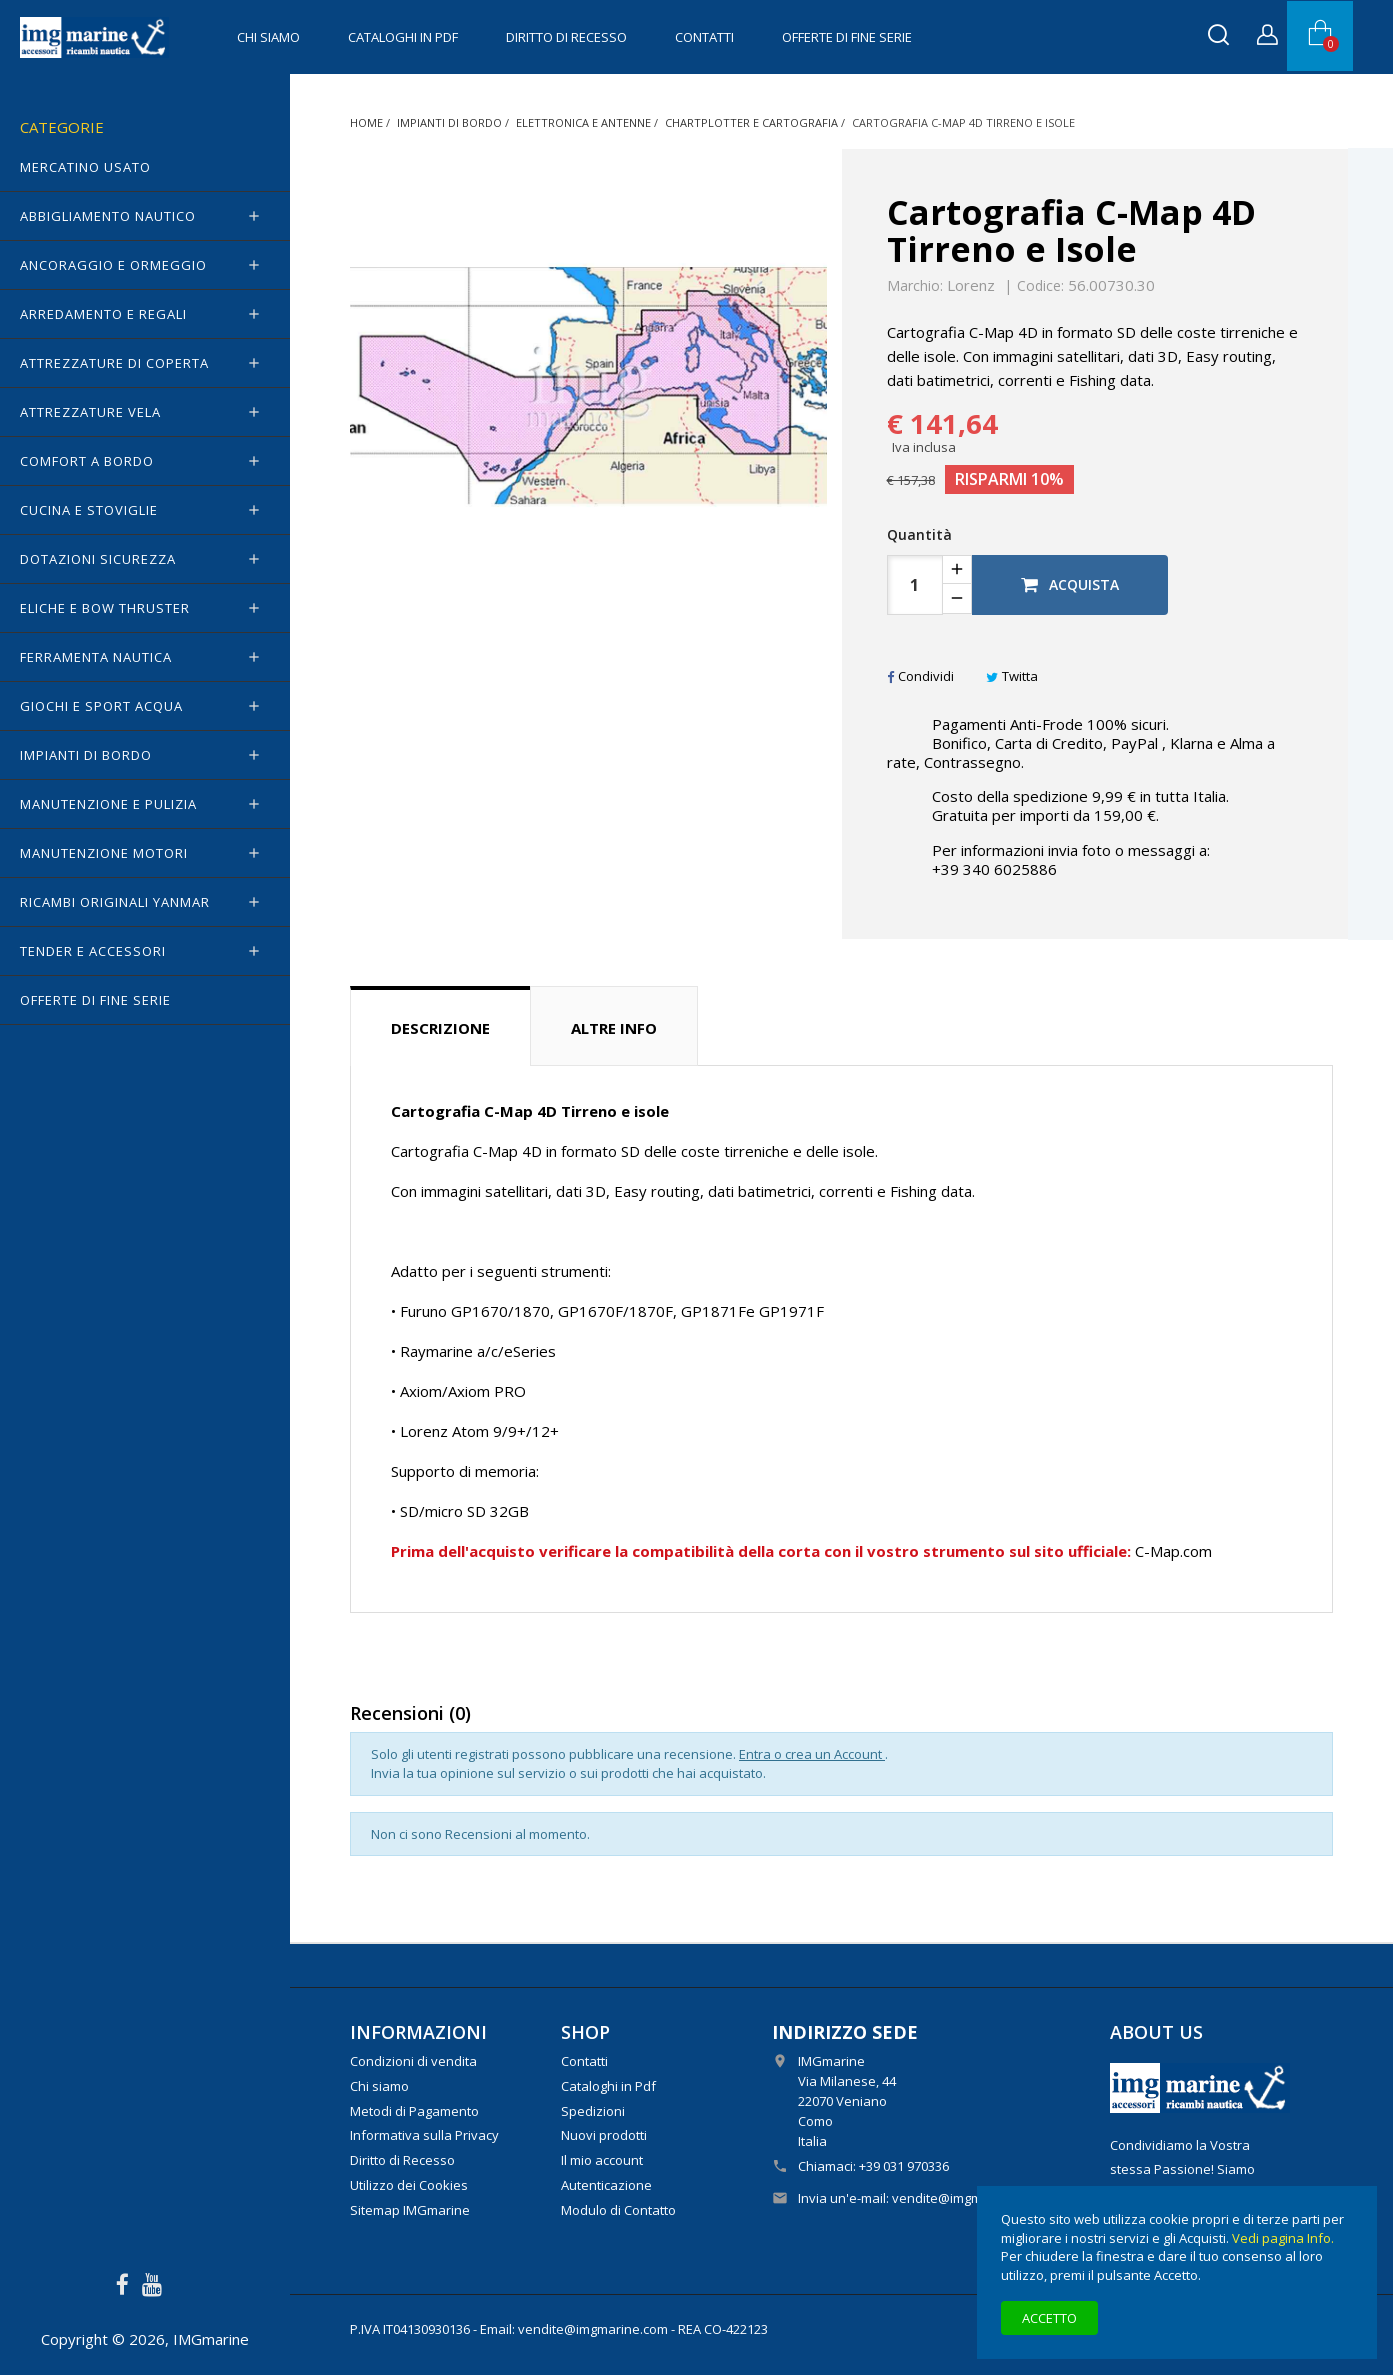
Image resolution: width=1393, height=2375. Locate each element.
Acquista (1070, 584)
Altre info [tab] (614, 1028)
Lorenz (971, 285)
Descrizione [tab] (440, 1028)
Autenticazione (606, 2185)
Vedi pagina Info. (1283, 2238)
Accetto (1049, 2318)
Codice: (1040, 286)
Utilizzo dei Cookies (409, 2185)
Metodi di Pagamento (414, 2111)
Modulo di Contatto (618, 2210)
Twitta (1012, 676)
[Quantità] (915, 585)
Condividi (920, 676)
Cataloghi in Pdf (403, 37)
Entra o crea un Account (812, 1754)
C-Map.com (1173, 1551)
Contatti (704, 37)
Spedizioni (593, 2111)
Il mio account (602, 2160)
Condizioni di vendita (413, 2061)
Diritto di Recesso (566, 37)
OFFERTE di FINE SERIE (847, 37)
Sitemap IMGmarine (410, 2210)
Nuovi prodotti (604, 2135)
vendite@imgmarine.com (967, 2198)
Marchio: (915, 286)
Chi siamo (268, 37)
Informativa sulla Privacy (424, 2135)
